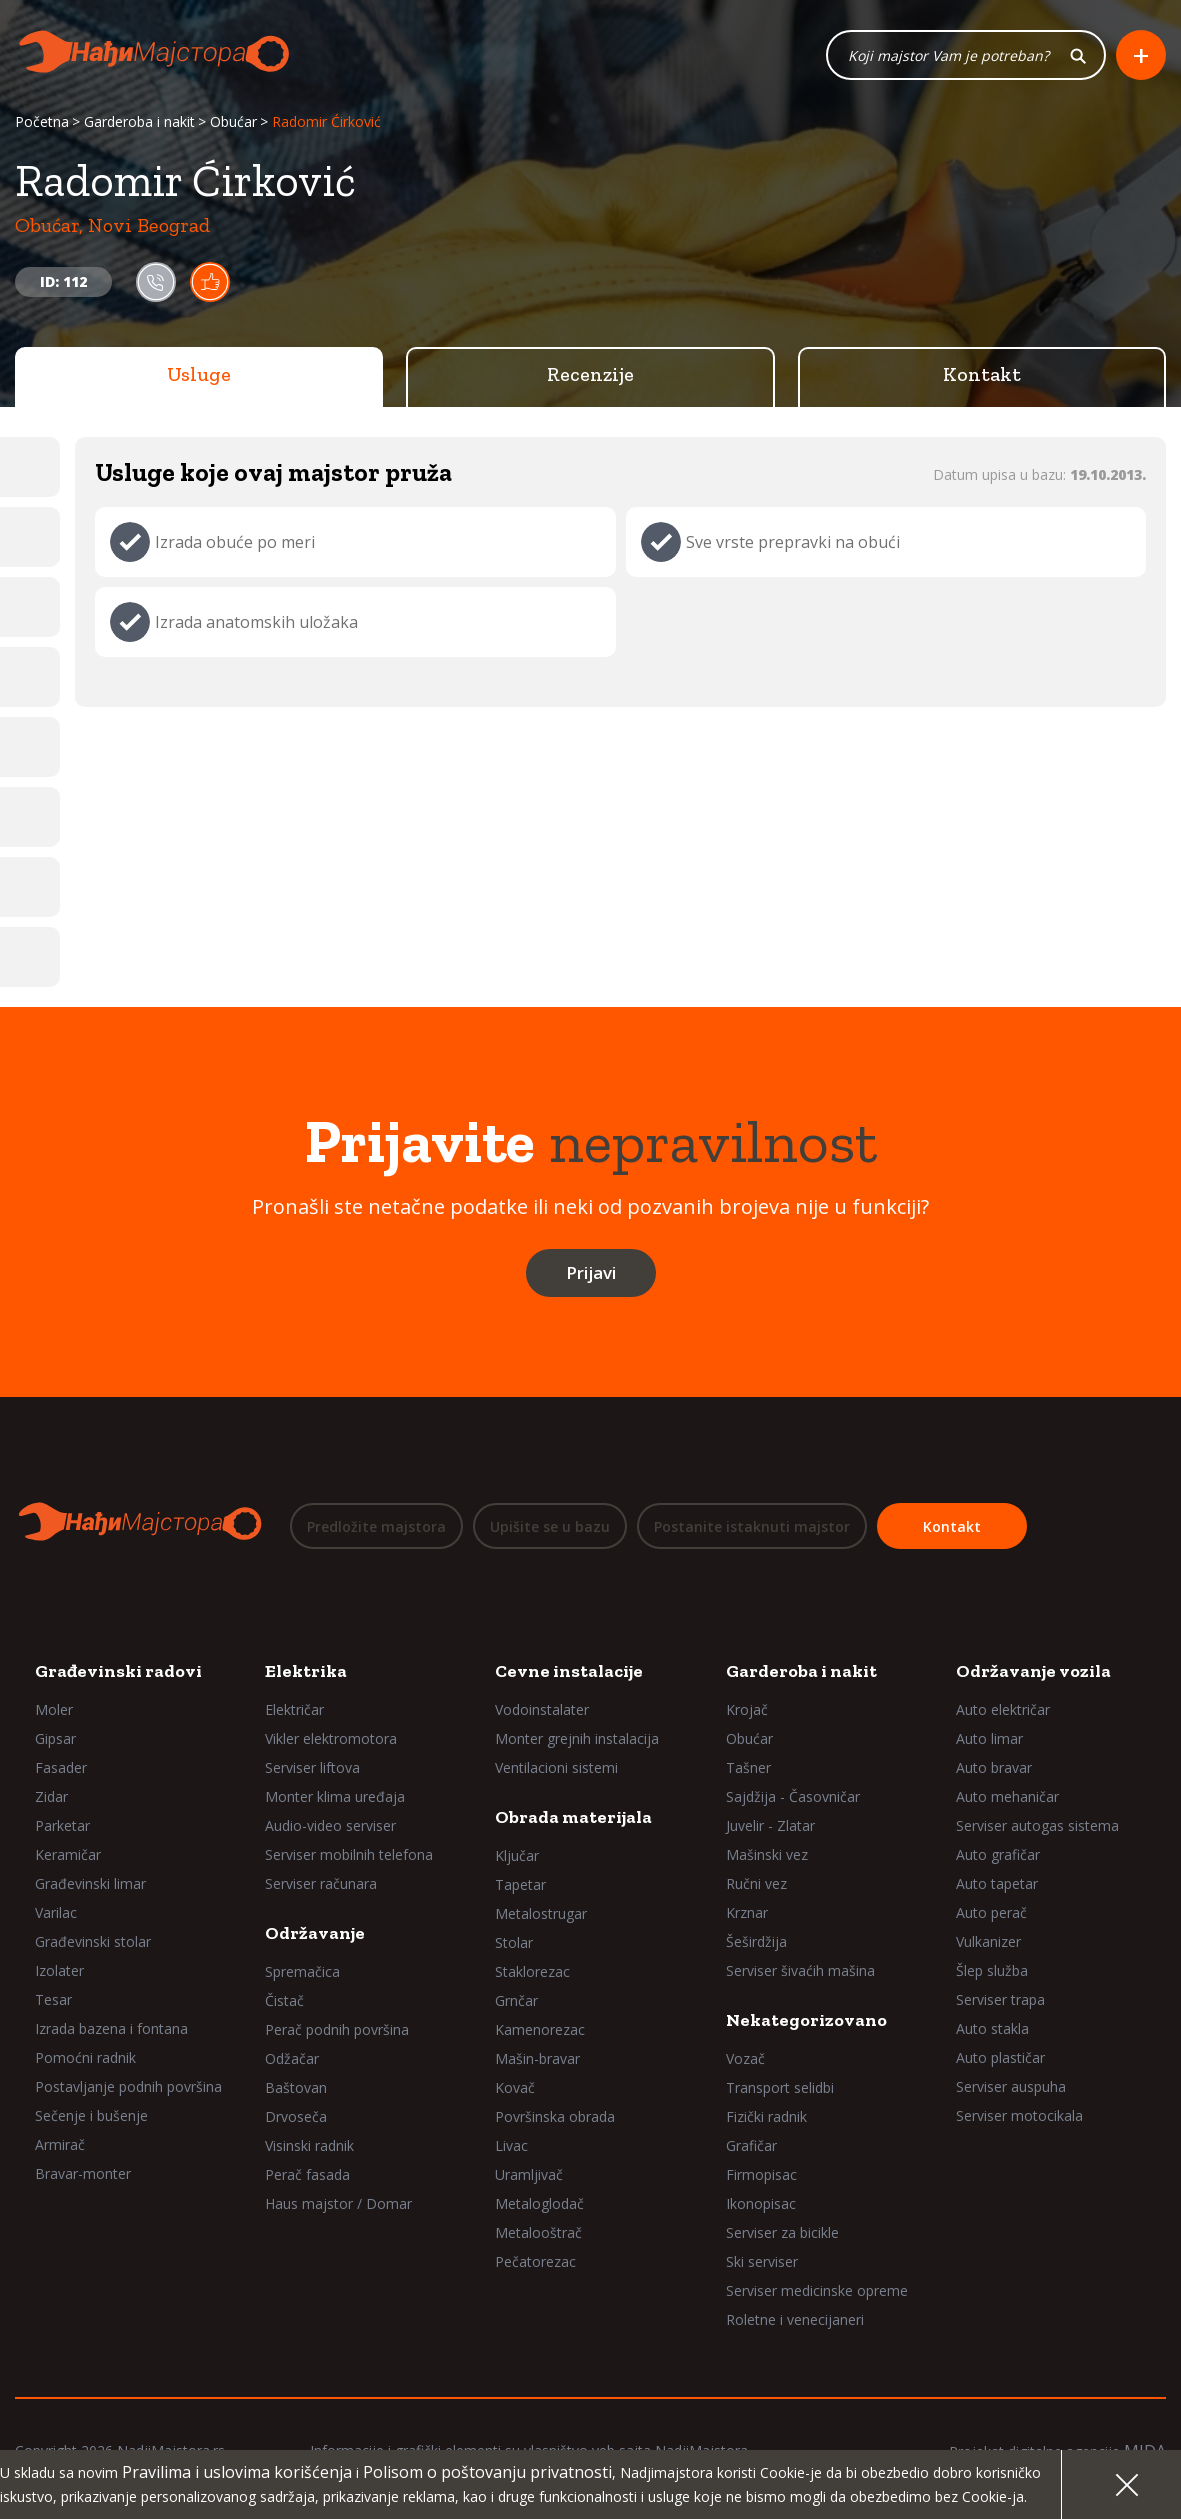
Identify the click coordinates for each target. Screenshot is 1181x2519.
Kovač (515, 2087)
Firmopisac (761, 2174)
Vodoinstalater (542, 1709)
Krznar (747, 1912)
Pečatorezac (535, 2261)
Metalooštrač (538, 2232)
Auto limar (989, 1738)
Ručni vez (756, 1883)
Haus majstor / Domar (338, 2203)
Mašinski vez (767, 1854)
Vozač (745, 2058)
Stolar (514, 1942)
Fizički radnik (766, 2116)
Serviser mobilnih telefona (349, 1854)
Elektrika (306, 1671)
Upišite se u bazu (550, 1526)
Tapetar (520, 1884)
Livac (511, 2145)
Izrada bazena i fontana (111, 2028)
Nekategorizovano (806, 2020)
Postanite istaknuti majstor (752, 1526)
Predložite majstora (376, 1526)
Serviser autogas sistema (1037, 1825)
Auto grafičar (998, 1854)
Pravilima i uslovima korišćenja (237, 2472)
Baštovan (296, 2087)
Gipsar (55, 1738)
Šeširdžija (756, 1941)
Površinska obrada (555, 2116)
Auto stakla (992, 2028)
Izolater (59, 1970)
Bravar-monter (83, 2173)
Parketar (62, 1825)
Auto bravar (994, 1767)
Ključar (517, 1855)
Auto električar (1003, 1709)
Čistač (284, 2000)
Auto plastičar (1000, 2057)
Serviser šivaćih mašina (800, 1970)
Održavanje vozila (1033, 1671)
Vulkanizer (988, 1941)
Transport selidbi (780, 2087)
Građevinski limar (90, 1883)
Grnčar (516, 2000)
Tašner (748, 1767)
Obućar (233, 122)
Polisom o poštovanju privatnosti (487, 2472)
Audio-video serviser (330, 1825)
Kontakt (982, 375)
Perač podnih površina (337, 2029)
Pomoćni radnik (85, 2057)
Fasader (61, 1767)
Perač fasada (307, 2174)
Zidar (51, 1796)
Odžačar (292, 2058)
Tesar (53, 1999)
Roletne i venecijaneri (795, 2319)
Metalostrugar (541, 1913)
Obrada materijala (573, 1817)
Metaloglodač (539, 2203)
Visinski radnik (309, 2145)
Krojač (747, 1709)
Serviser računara (321, 1883)
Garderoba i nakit (139, 122)
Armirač (60, 2144)
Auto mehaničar (1007, 1796)
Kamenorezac (540, 2029)
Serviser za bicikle (782, 2232)
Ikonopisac (761, 2203)
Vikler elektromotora (331, 1738)
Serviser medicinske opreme (817, 2290)
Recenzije (590, 375)
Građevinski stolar (93, 1941)
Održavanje (315, 1933)
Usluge (199, 375)
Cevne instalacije (569, 1671)
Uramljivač (529, 2174)
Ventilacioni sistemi (556, 1767)
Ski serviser (762, 2261)
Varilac (56, 1912)
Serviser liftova (312, 1767)
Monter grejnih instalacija (577, 1738)
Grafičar (751, 2145)
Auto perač (991, 1912)
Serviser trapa (1000, 1999)
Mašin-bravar (537, 2058)
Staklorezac (532, 1971)
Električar (294, 1709)
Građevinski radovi (118, 1671)
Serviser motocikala (1019, 2115)
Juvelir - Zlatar (770, 1825)
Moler (54, 1709)
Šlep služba (992, 1970)
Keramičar (68, 1854)
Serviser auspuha (1011, 2086)
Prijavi (591, 1273)
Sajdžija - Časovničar (793, 1796)
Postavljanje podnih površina (128, 2086)
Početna (42, 122)
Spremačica (302, 1971)
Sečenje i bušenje (91, 2115)
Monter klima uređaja (335, 1796)
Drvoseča (296, 2116)
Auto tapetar (997, 1883)
